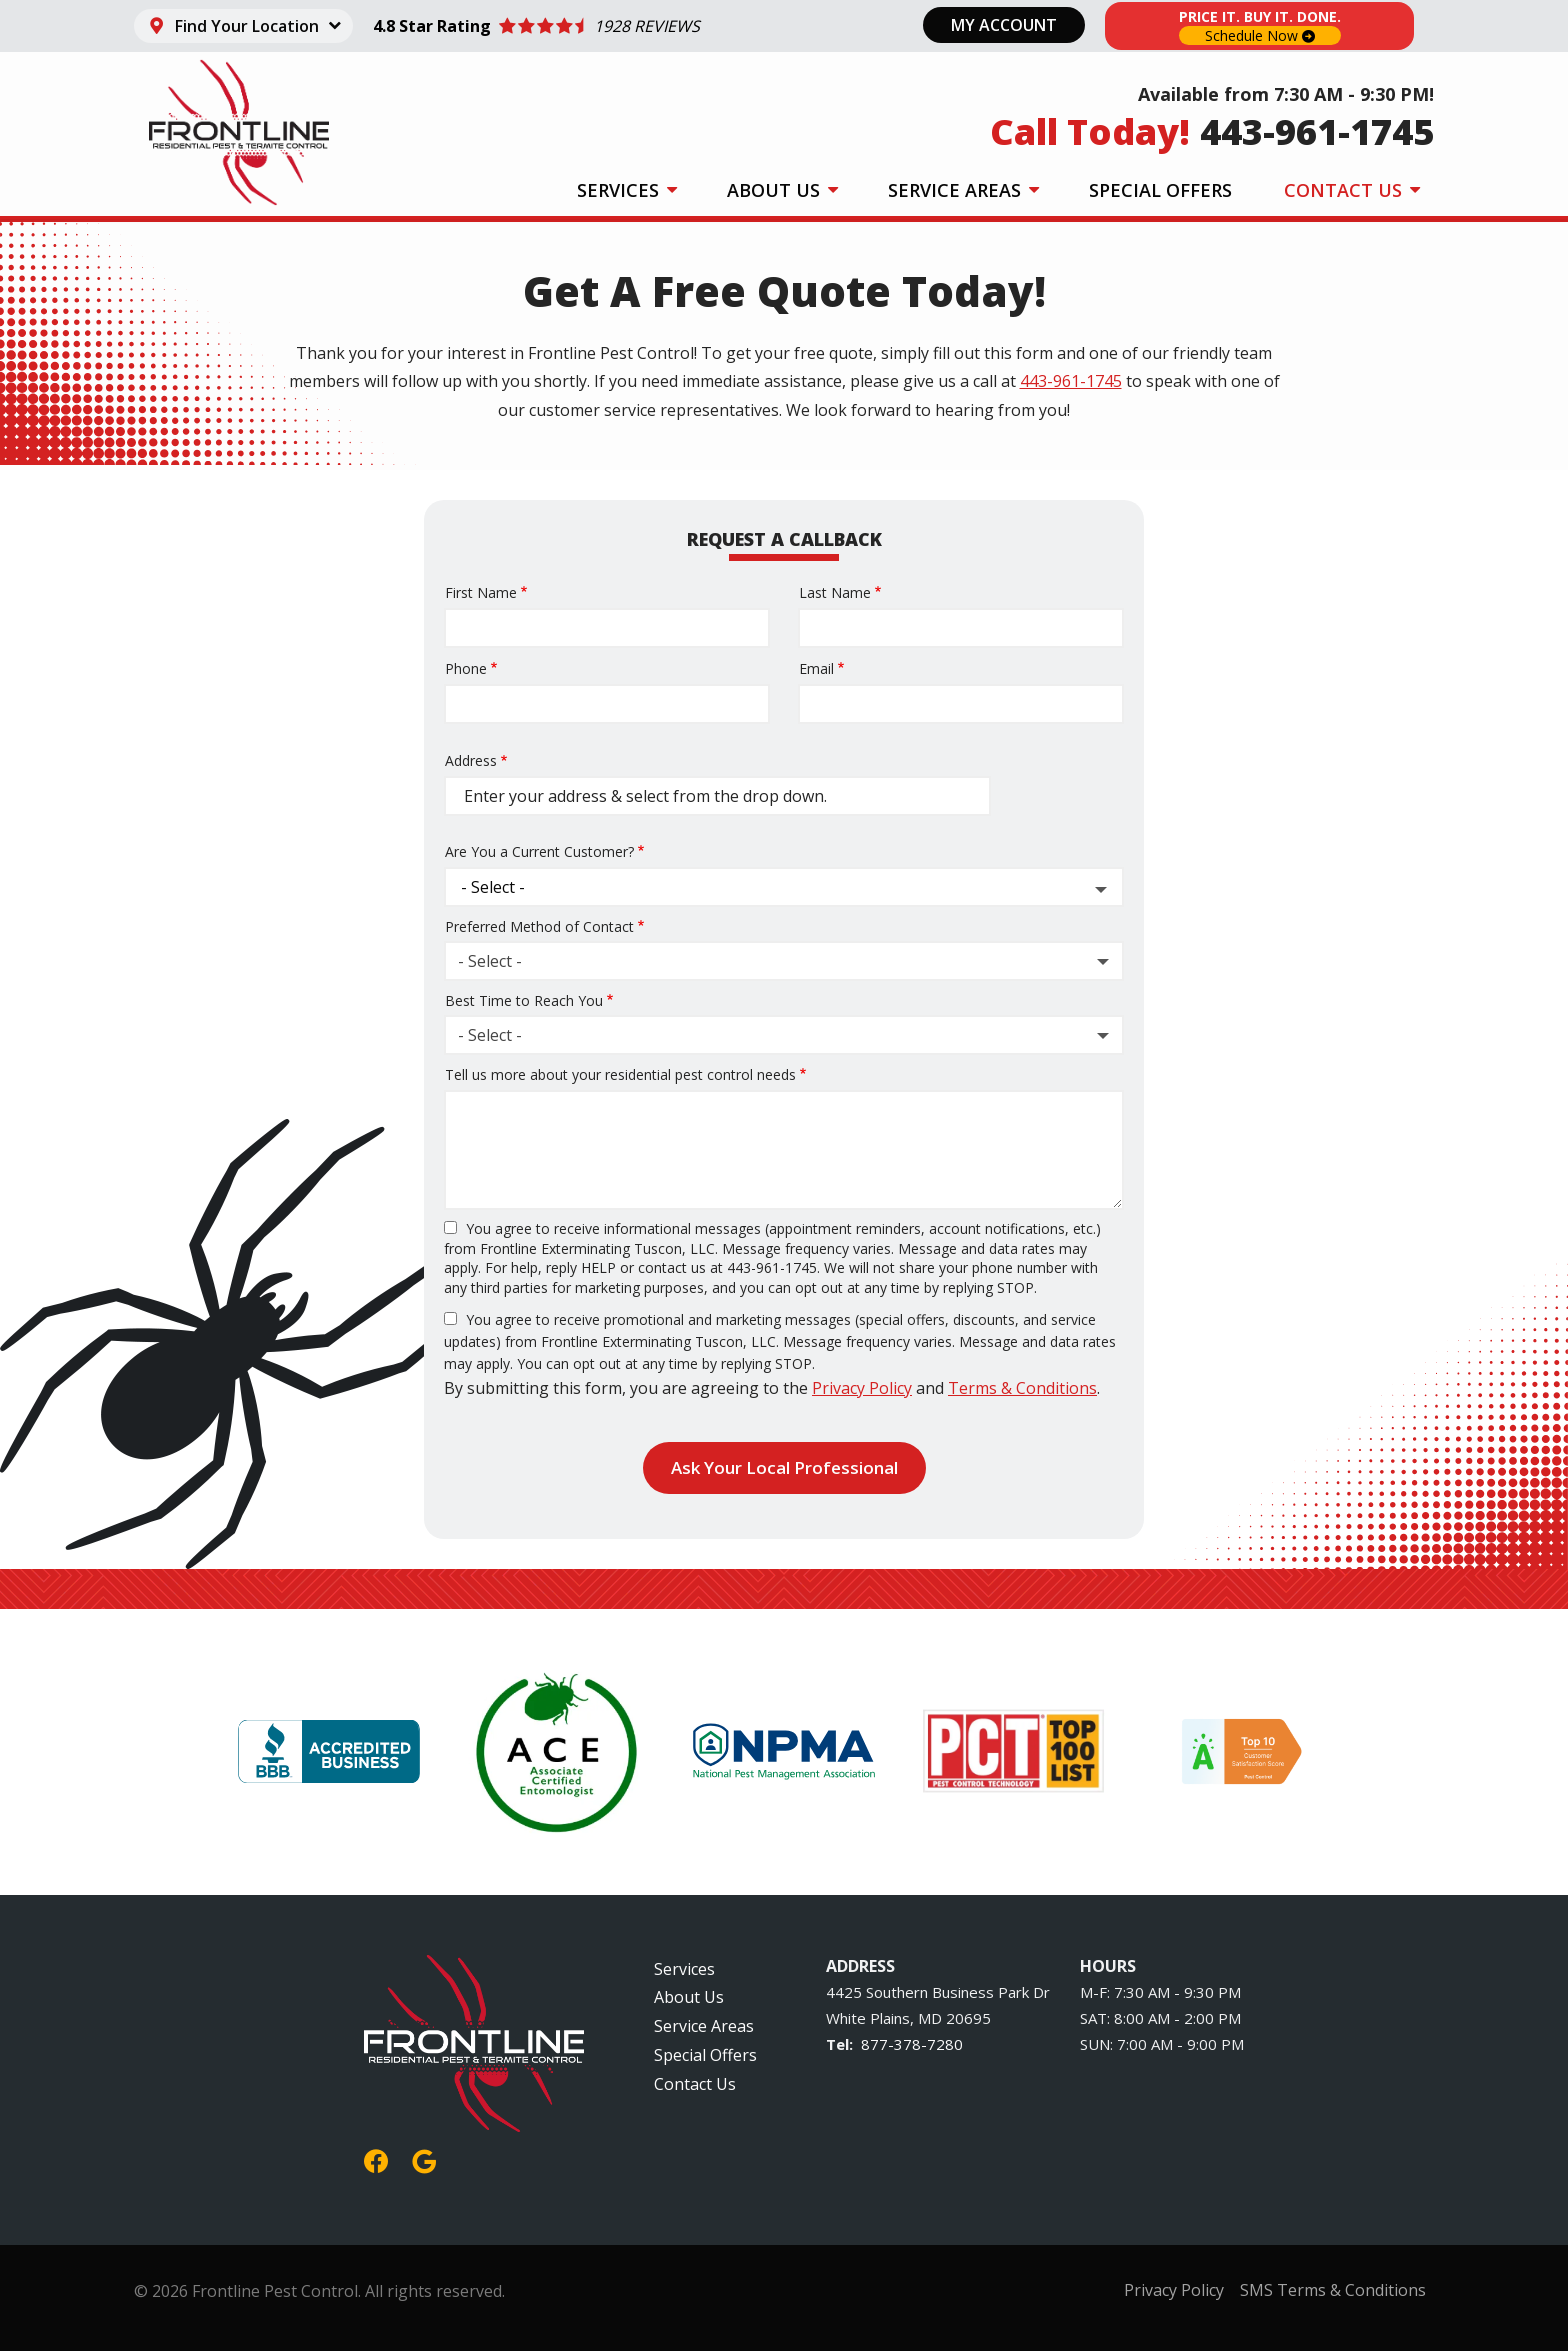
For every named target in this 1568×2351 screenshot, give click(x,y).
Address (471, 760)
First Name (481, 592)
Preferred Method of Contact (539, 926)
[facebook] (376, 2158)
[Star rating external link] (537, 26)
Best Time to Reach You (524, 1000)
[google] (424, 2158)
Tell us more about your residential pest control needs (620, 1074)
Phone (466, 668)
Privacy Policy (862, 1388)
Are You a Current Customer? (539, 851)
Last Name (835, 592)
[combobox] (784, 961)
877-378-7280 (912, 2044)
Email (816, 668)
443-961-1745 (1071, 381)
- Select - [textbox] (490, 961)
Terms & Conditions (1022, 1388)
